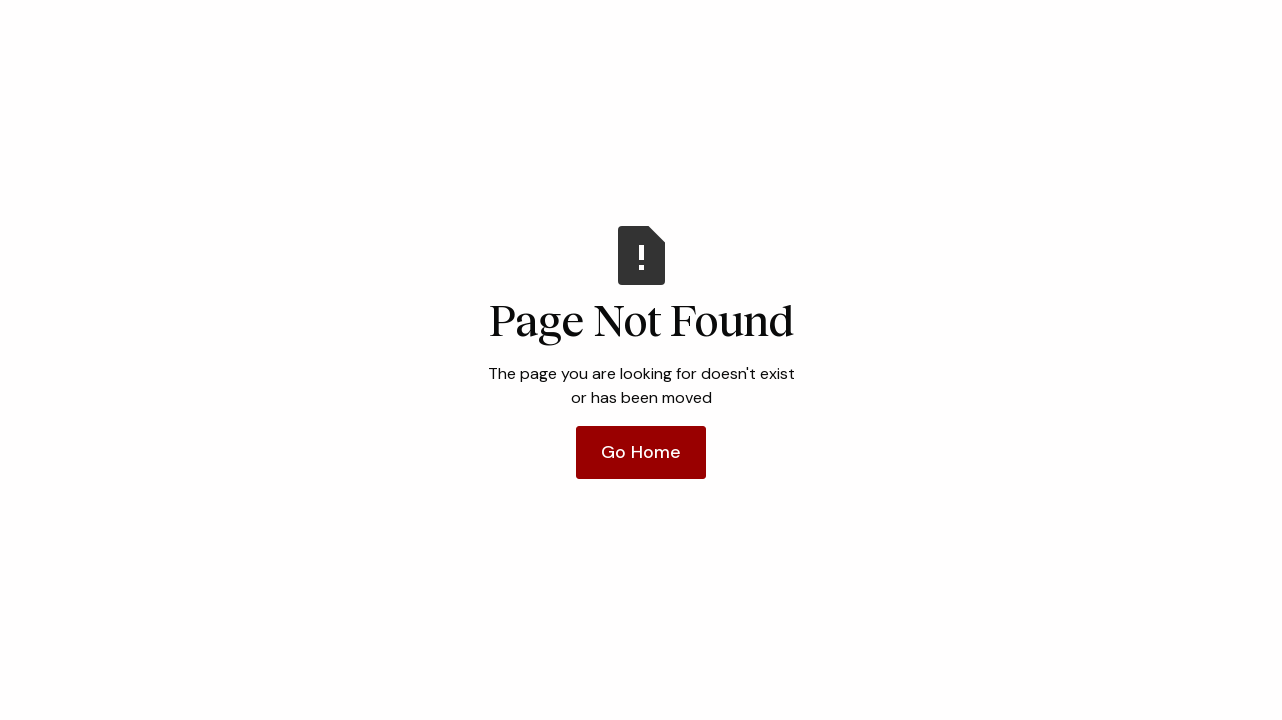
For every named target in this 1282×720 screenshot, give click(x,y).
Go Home (641, 452)
